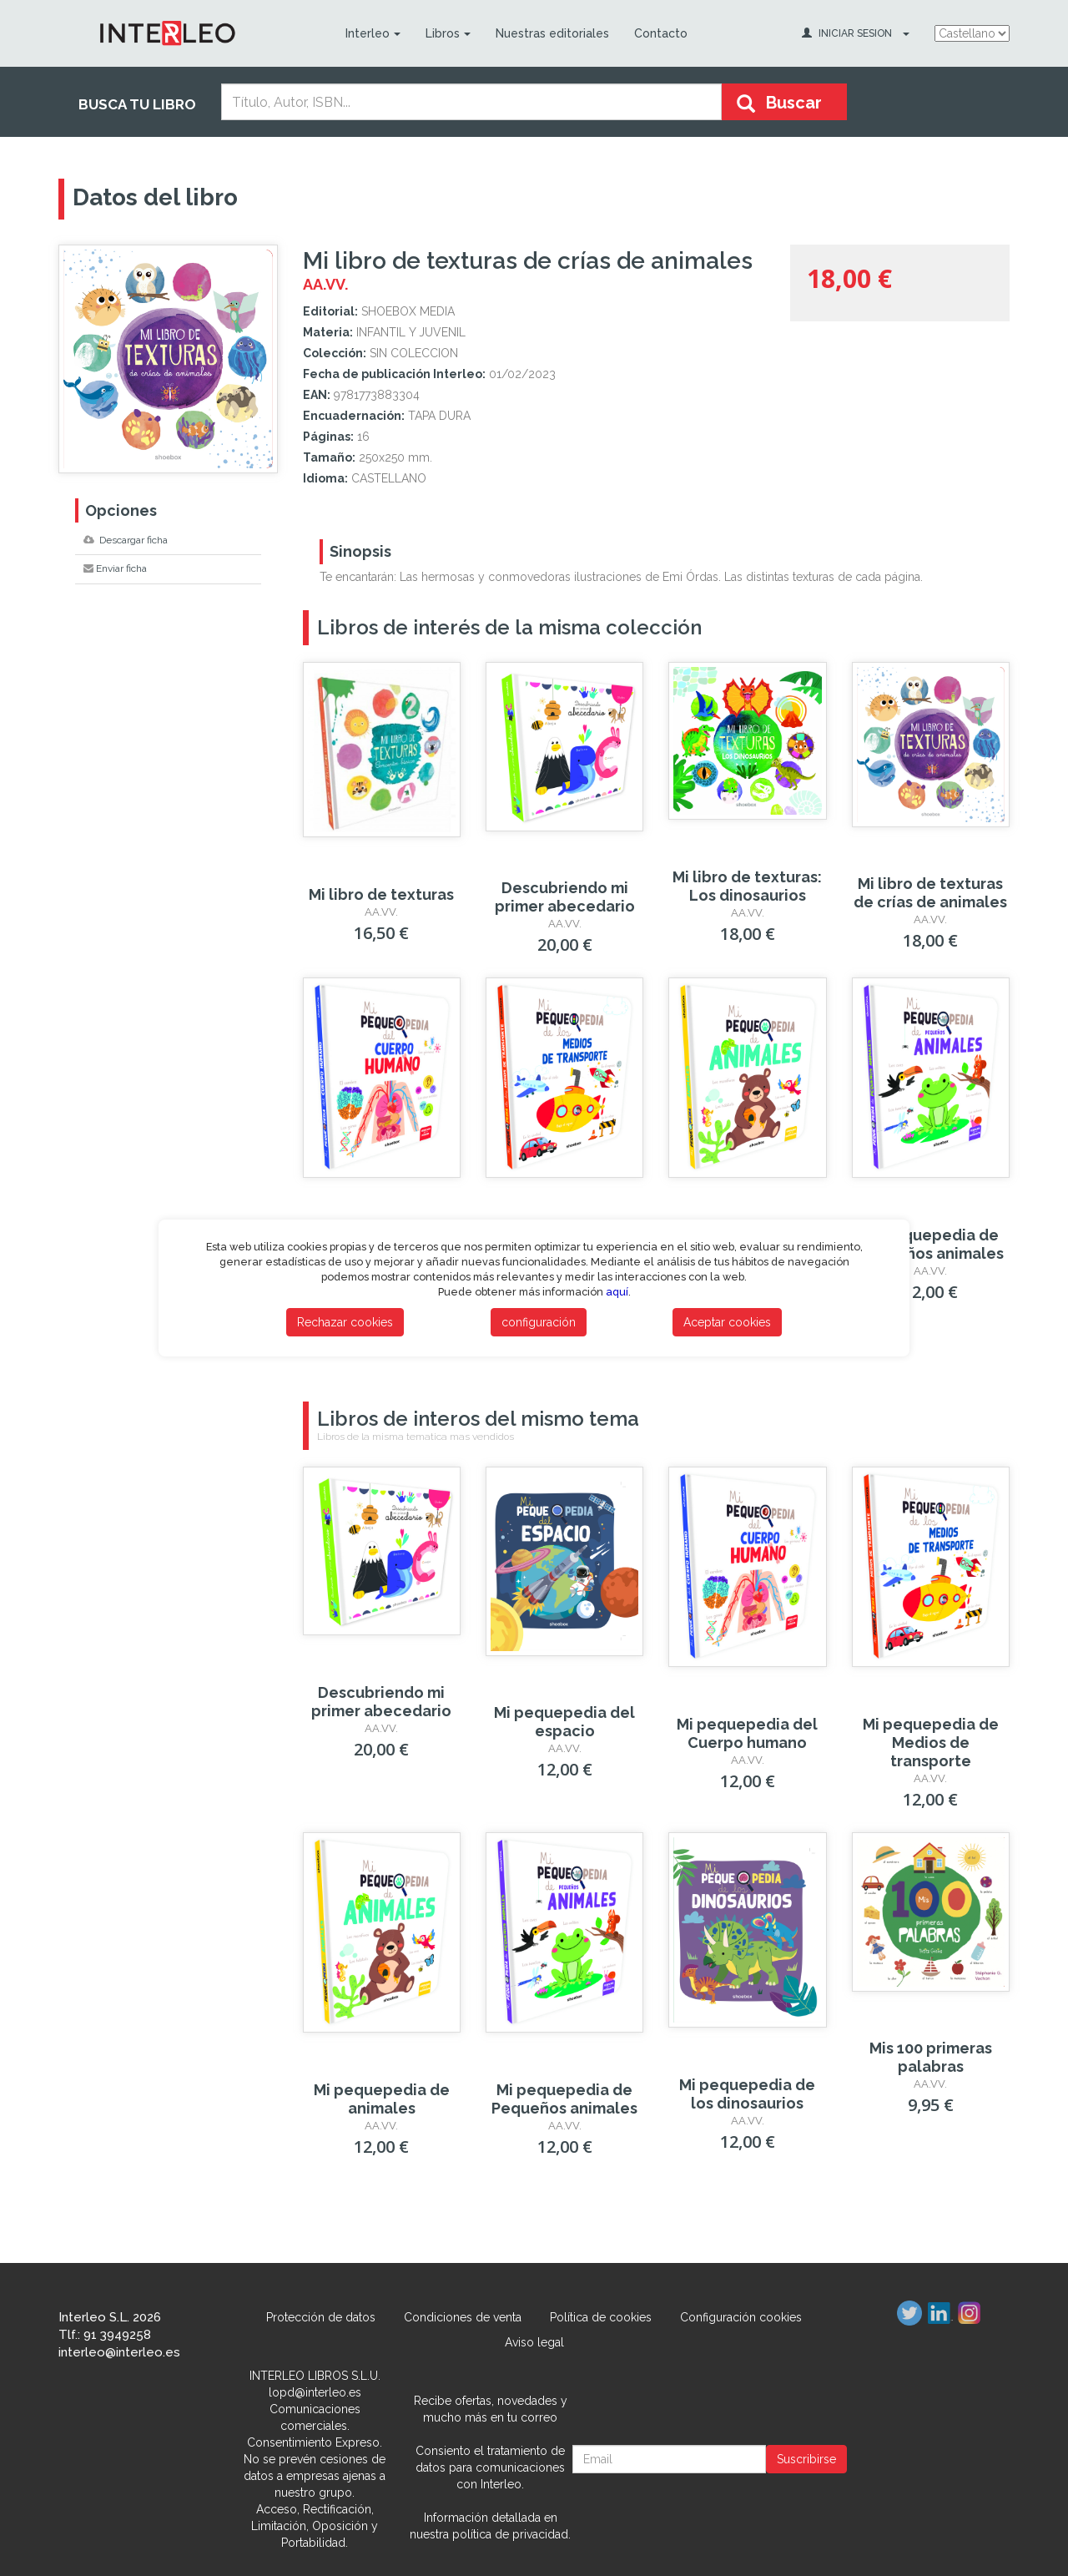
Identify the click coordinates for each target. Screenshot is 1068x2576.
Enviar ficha (115, 568)
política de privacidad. (511, 2534)
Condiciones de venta (462, 2317)
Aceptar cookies (727, 1322)
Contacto (661, 33)
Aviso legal (534, 2342)
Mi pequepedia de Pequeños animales (931, 1244)
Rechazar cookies (345, 1322)
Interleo (372, 33)
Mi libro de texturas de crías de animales (930, 893)
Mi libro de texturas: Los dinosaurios (747, 886)
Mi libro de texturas (381, 894)
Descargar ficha (125, 540)
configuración (538, 1322)
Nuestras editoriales (552, 33)
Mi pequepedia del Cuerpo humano (747, 1733)
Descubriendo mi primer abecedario (565, 897)
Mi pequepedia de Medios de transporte (931, 1742)
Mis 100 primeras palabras (930, 2057)
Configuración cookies (741, 2317)
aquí (617, 1291)
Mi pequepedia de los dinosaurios (747, 2094)
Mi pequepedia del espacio (564, 1722)
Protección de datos (320, 2317)
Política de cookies (601, 2317)
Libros (448, 33)
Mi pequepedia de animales (382, 2099)
